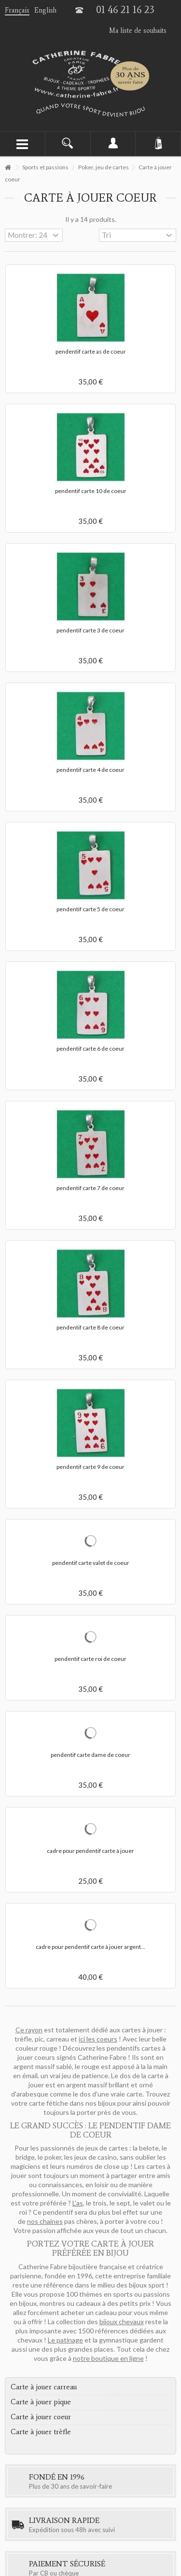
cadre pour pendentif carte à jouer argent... (90, 1946)
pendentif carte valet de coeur (90, 1562)
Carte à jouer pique (41, 2402)
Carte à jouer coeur (41, 2416)
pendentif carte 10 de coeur (90, 490)
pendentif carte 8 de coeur (90, 1327)
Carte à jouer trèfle (41, 2431)
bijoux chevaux (121, 2321)
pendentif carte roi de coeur (90, 1658)
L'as (77, 2203)
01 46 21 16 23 (125, 9)
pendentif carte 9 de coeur (90, 1466)
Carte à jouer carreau (44, 2387)
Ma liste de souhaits (138, 31)
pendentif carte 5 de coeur (90, 909)
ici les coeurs (98, 2039)
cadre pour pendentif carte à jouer (90, 1850)
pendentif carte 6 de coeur (90, 1048)
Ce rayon (28, 2030)
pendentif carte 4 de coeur (90, 769)
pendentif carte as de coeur (91, 351)
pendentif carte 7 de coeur (90, 1188)
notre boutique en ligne (108, 2358)
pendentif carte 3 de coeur (90, 630)
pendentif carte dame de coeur (90, 1754)
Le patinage (65, 2340)
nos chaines (45, 2221)
